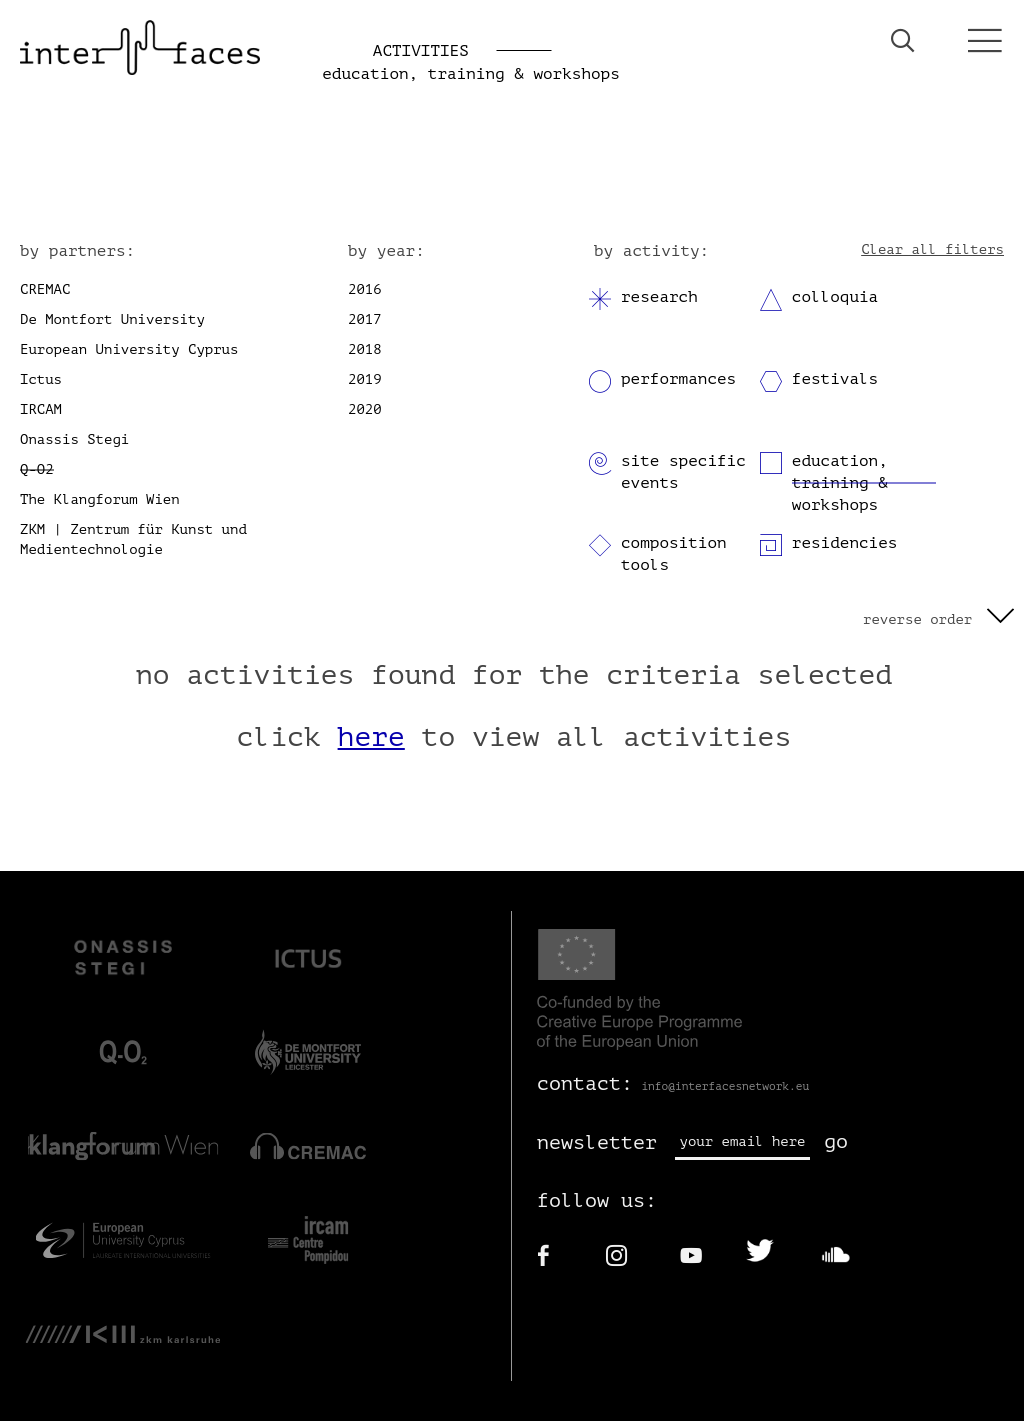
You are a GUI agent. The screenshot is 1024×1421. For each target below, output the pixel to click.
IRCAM (41, 409)
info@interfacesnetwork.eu (725, 1086)
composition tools (674, 554)
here (371, 737)
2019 (365, 379)
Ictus (41, 379)
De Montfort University (112, 319)
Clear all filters (932, 249)
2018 (365, 349)
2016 (365, 289)
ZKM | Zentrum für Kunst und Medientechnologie (133, 539)
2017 (365, 319)
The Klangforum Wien (100, 499)
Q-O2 (37, 469)
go (836, 1141)
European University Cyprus (129, 349)
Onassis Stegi (74, 439)
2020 (365, 409)
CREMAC (45, 289)
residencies (845, 543)
